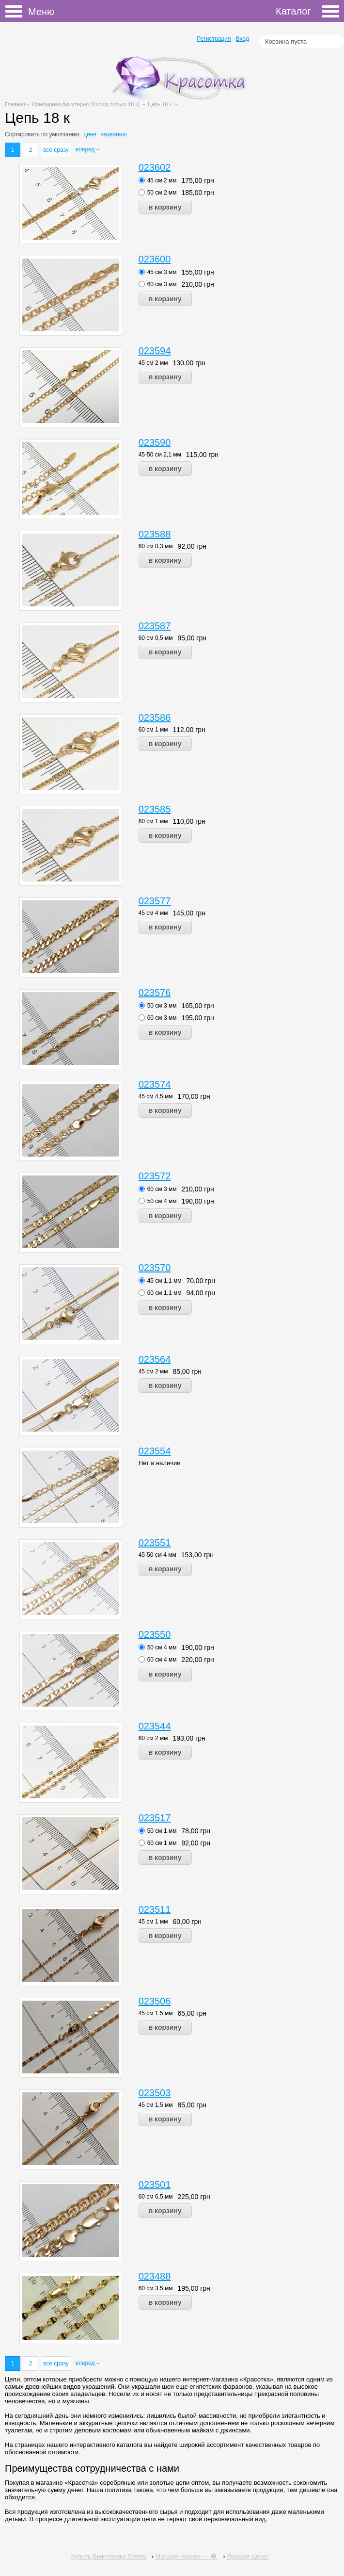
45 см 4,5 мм (156, 1096)
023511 (155, 1909)
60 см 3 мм (162, 284)
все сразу (56, 150)
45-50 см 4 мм (157, 1554)
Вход (242, 38)
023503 (155, 2092)
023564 (155, 1359)
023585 (155, 809)
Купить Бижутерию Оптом (109, 2556)
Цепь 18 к (160, 104)
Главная (15, 104)
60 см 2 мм (153, 1738)
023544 (155, 1726)
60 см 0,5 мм (156, 638)
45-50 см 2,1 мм (160, 454)
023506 (155, 2001)
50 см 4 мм (162, 1201)
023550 (155, 1634)
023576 (155, 992)
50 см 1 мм (162, 1830)
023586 (155, 717)
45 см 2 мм (162, 180)
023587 (155, 625)
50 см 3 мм (162, 1005)
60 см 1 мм (153, 729)
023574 (155, 1084)
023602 (155, 167)
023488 (155, 2276)
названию (113, 134)
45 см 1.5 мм (156, 2013)
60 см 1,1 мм (164, 1292)
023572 (155, 1176)
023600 (155, 259)
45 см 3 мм (162, 272)
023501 (155, 2184)
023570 (155, 1267)
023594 (155, 350)
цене (89, 134)
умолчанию (64, 134)
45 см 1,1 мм (164, 1280)
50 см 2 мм (162, 192)
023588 (155, 534)
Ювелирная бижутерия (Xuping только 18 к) (86, 104)
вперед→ (88, 149)
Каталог (307, 11)
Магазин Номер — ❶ (187, 2556)
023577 (155, 901)
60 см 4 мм (162, 1659)
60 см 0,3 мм (156, 546)
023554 (155, 1451)
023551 (155, 1542)
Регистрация (214, 38)
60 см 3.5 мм (156, 2288)
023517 (155, 1817)
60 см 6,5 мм (156, 2196)
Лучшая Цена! (247, 2556)
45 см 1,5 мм (156, 2105)
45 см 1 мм (153, 1921)
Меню (16, 11)
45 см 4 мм (153, 913)
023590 (155, 442)
